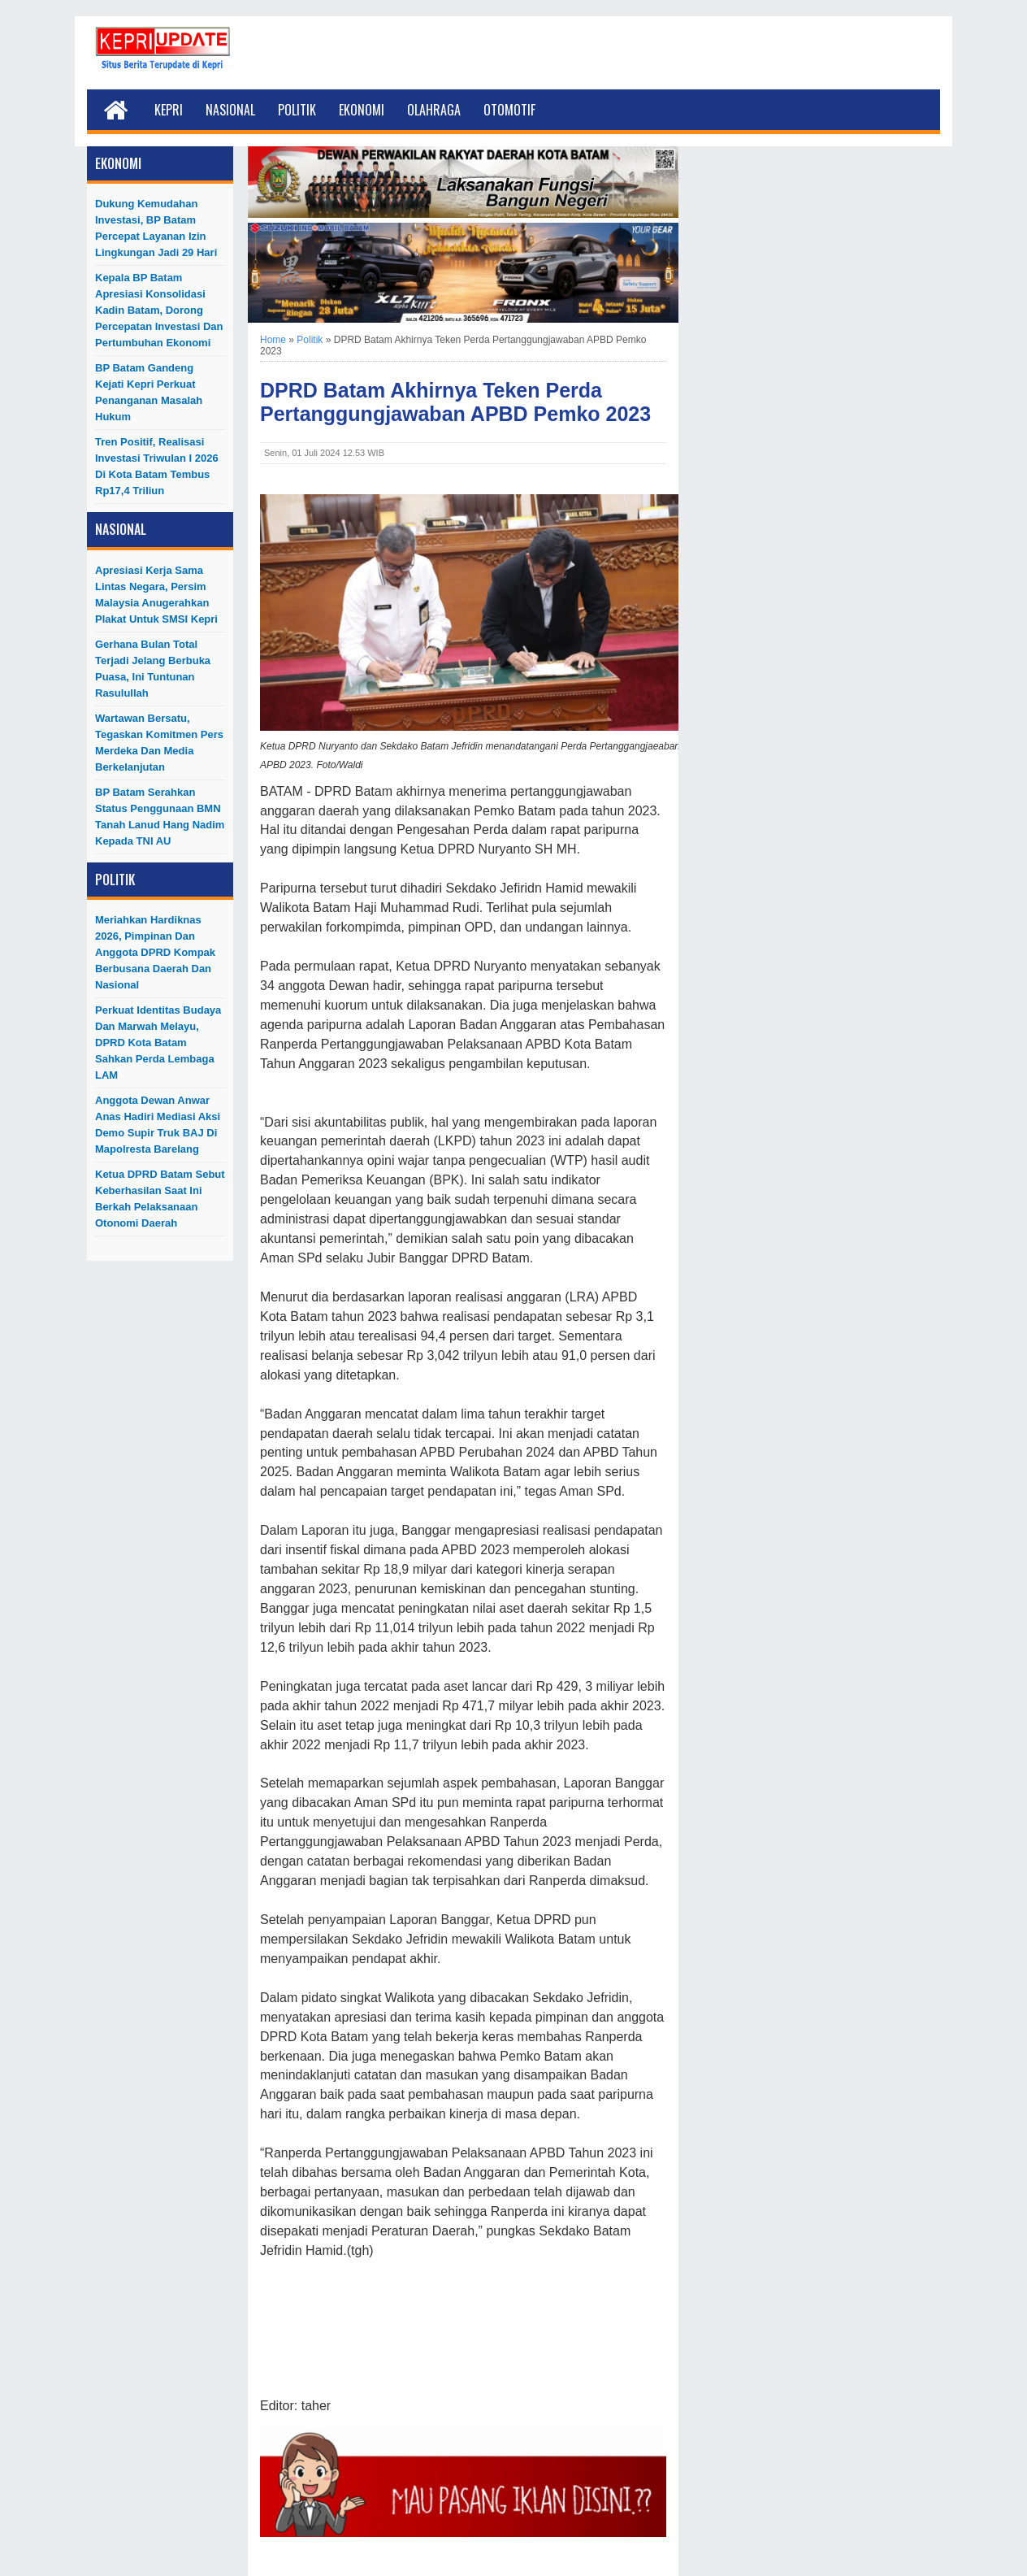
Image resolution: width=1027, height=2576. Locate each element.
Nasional (230, 109)
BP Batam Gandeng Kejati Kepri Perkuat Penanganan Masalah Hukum (148, 392)
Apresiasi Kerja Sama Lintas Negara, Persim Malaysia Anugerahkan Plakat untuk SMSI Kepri (156, 594)
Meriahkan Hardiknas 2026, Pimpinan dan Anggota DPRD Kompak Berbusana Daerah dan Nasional (155, 952)
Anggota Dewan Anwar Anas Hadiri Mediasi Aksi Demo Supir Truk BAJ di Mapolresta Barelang (157, 1124)
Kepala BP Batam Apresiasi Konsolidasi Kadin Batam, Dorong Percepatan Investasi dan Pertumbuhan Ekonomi (159, 310)
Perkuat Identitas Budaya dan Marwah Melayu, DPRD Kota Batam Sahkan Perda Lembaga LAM (158, 1042)
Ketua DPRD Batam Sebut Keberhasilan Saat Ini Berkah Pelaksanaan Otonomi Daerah (160, 1198)
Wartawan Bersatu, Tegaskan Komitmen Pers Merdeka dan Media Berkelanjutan (159, 742)
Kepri (168, 109)
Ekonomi (361, 109)
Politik (297, 109)
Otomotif (509, 109)
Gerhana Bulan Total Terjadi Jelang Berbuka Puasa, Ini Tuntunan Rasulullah (152, 668)
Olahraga (434, 109)
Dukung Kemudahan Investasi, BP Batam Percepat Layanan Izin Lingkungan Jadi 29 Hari (156, 228)
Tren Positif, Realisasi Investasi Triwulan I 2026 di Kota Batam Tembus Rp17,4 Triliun (157, 466)
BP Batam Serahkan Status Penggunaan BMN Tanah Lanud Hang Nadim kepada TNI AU (159, 816)
